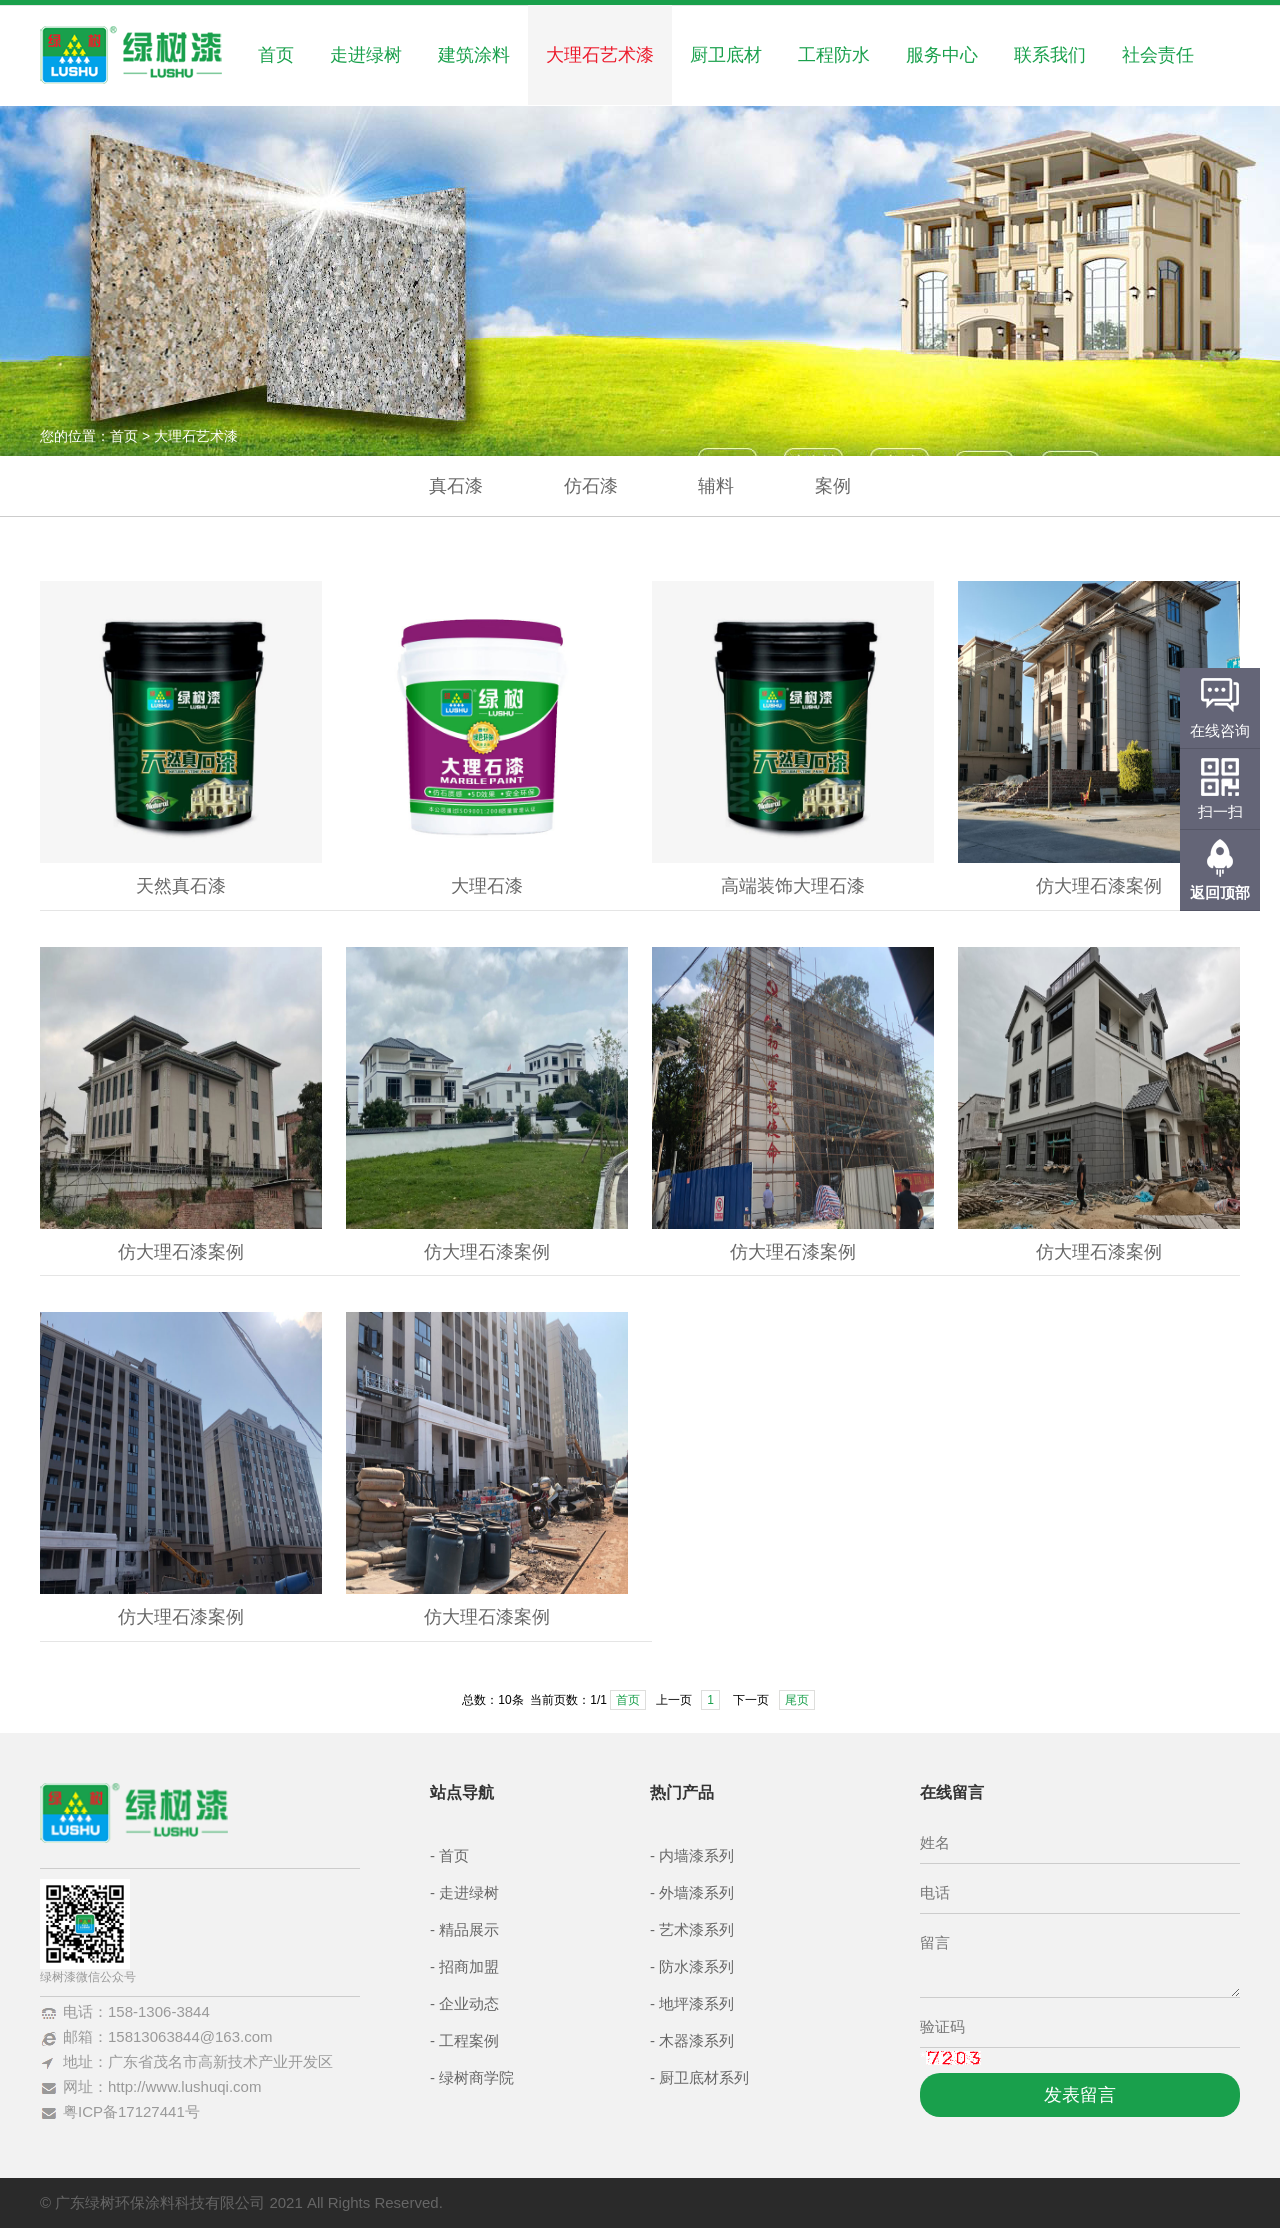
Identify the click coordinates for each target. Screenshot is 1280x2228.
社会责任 (1158, 55)
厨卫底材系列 (704, 2077)
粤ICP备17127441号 (131, 2111)
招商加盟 (469, 1966)
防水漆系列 (696, 1966)
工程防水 (834, 55)
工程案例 (469, 2040)
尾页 (797, 1700)
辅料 (716, 486)
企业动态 (469, 2003)
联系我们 (1050, 55)
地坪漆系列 (696, 2003)
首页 (276, 55)
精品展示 (469, 1929)
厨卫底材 (726, 55)
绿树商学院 (476, 2077)
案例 (833, 486)
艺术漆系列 (696, 1929)
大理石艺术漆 (600, 55)
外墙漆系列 (696, 1892)
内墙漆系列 (696, 1855)
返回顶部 (1220, 892)
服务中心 (942, 55)
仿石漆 (591, 486)
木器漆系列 (696, 2040)
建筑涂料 (474, 55)
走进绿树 (366, 55)
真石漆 (456, 486)
